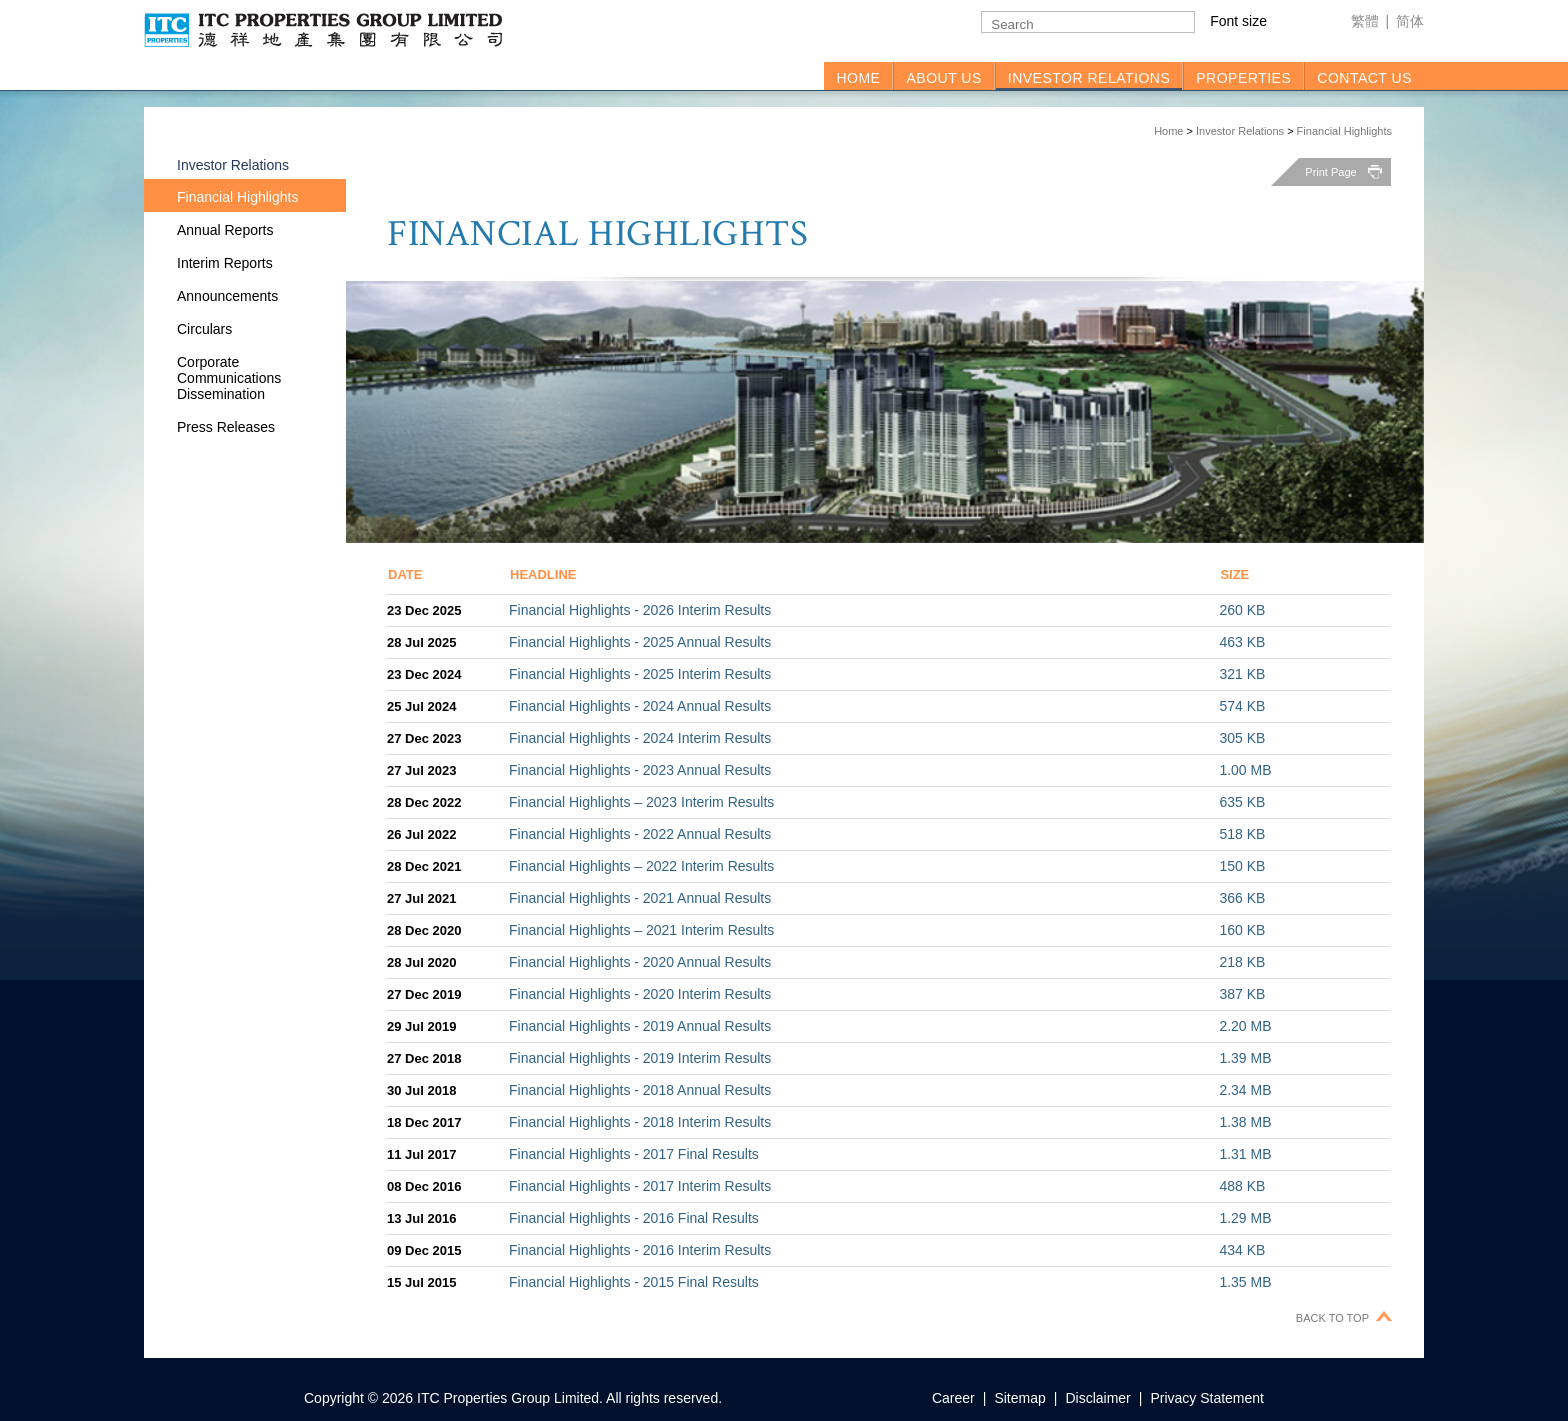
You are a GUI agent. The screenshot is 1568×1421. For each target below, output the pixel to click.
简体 (1410, 21)
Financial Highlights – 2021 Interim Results (641, 930)
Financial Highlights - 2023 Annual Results (640, 770)
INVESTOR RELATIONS (1089, 78)
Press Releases (226, 427)
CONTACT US (1364, 78)
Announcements (227, 296)
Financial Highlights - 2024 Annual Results (640, 706)
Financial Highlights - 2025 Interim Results (640, 674)
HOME (858, 78)
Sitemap (1019, 1398)
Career (953, 1398)
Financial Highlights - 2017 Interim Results (640, 1186)
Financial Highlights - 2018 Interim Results (640, 1122)
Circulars (204, 329)
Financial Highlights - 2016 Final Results (634, 1218)
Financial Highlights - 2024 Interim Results (640, 738)
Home (1168, 131)
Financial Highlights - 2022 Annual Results (640, 834)
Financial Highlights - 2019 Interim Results (640, 1058)
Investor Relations (1240, 131)
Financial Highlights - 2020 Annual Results (640, 962)
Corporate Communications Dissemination (229, 378)
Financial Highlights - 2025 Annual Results (640, 642)
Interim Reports (225, 263)
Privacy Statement (1207, 1398)
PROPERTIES (1243, 78)
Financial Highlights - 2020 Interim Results (640, 994)
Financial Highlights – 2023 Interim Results (641, 802)
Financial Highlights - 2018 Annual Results (640, 1090)
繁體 (1365, 21)
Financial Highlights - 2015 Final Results (634, 1282)
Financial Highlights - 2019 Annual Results (640, 1026)
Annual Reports (225, 230)
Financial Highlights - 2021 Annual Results (640, 898)
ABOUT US (943, 78)
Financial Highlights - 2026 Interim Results (640, 610)
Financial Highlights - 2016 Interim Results (640, 1250)
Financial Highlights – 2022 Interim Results (641, 866)
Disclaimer (1097, 1398)
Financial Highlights (1344, 131)
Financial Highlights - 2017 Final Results (634, 1154)
